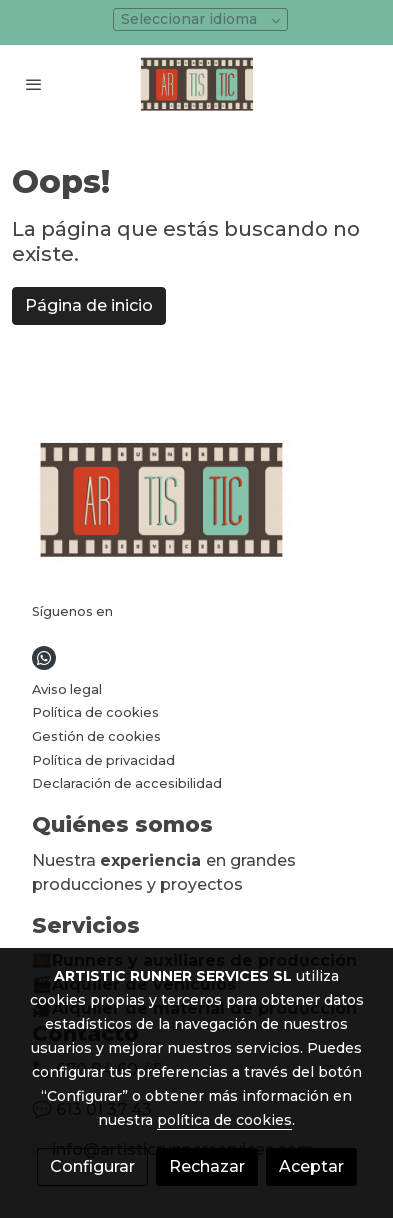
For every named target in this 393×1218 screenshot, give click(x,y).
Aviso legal (67, 689)
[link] (197, 84)
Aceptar (311, 1166)
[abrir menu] (34, 84)
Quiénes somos (122, 824)
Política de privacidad (103, 760)
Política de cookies (95, 712)
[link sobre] (196, 503)
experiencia (153, 860)
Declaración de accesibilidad (127, 783)
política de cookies (224, 1120)
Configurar (92, 1166)
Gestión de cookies (96, 736)
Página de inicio (89, 305)
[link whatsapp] (44, 658)
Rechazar (207, 1166)
